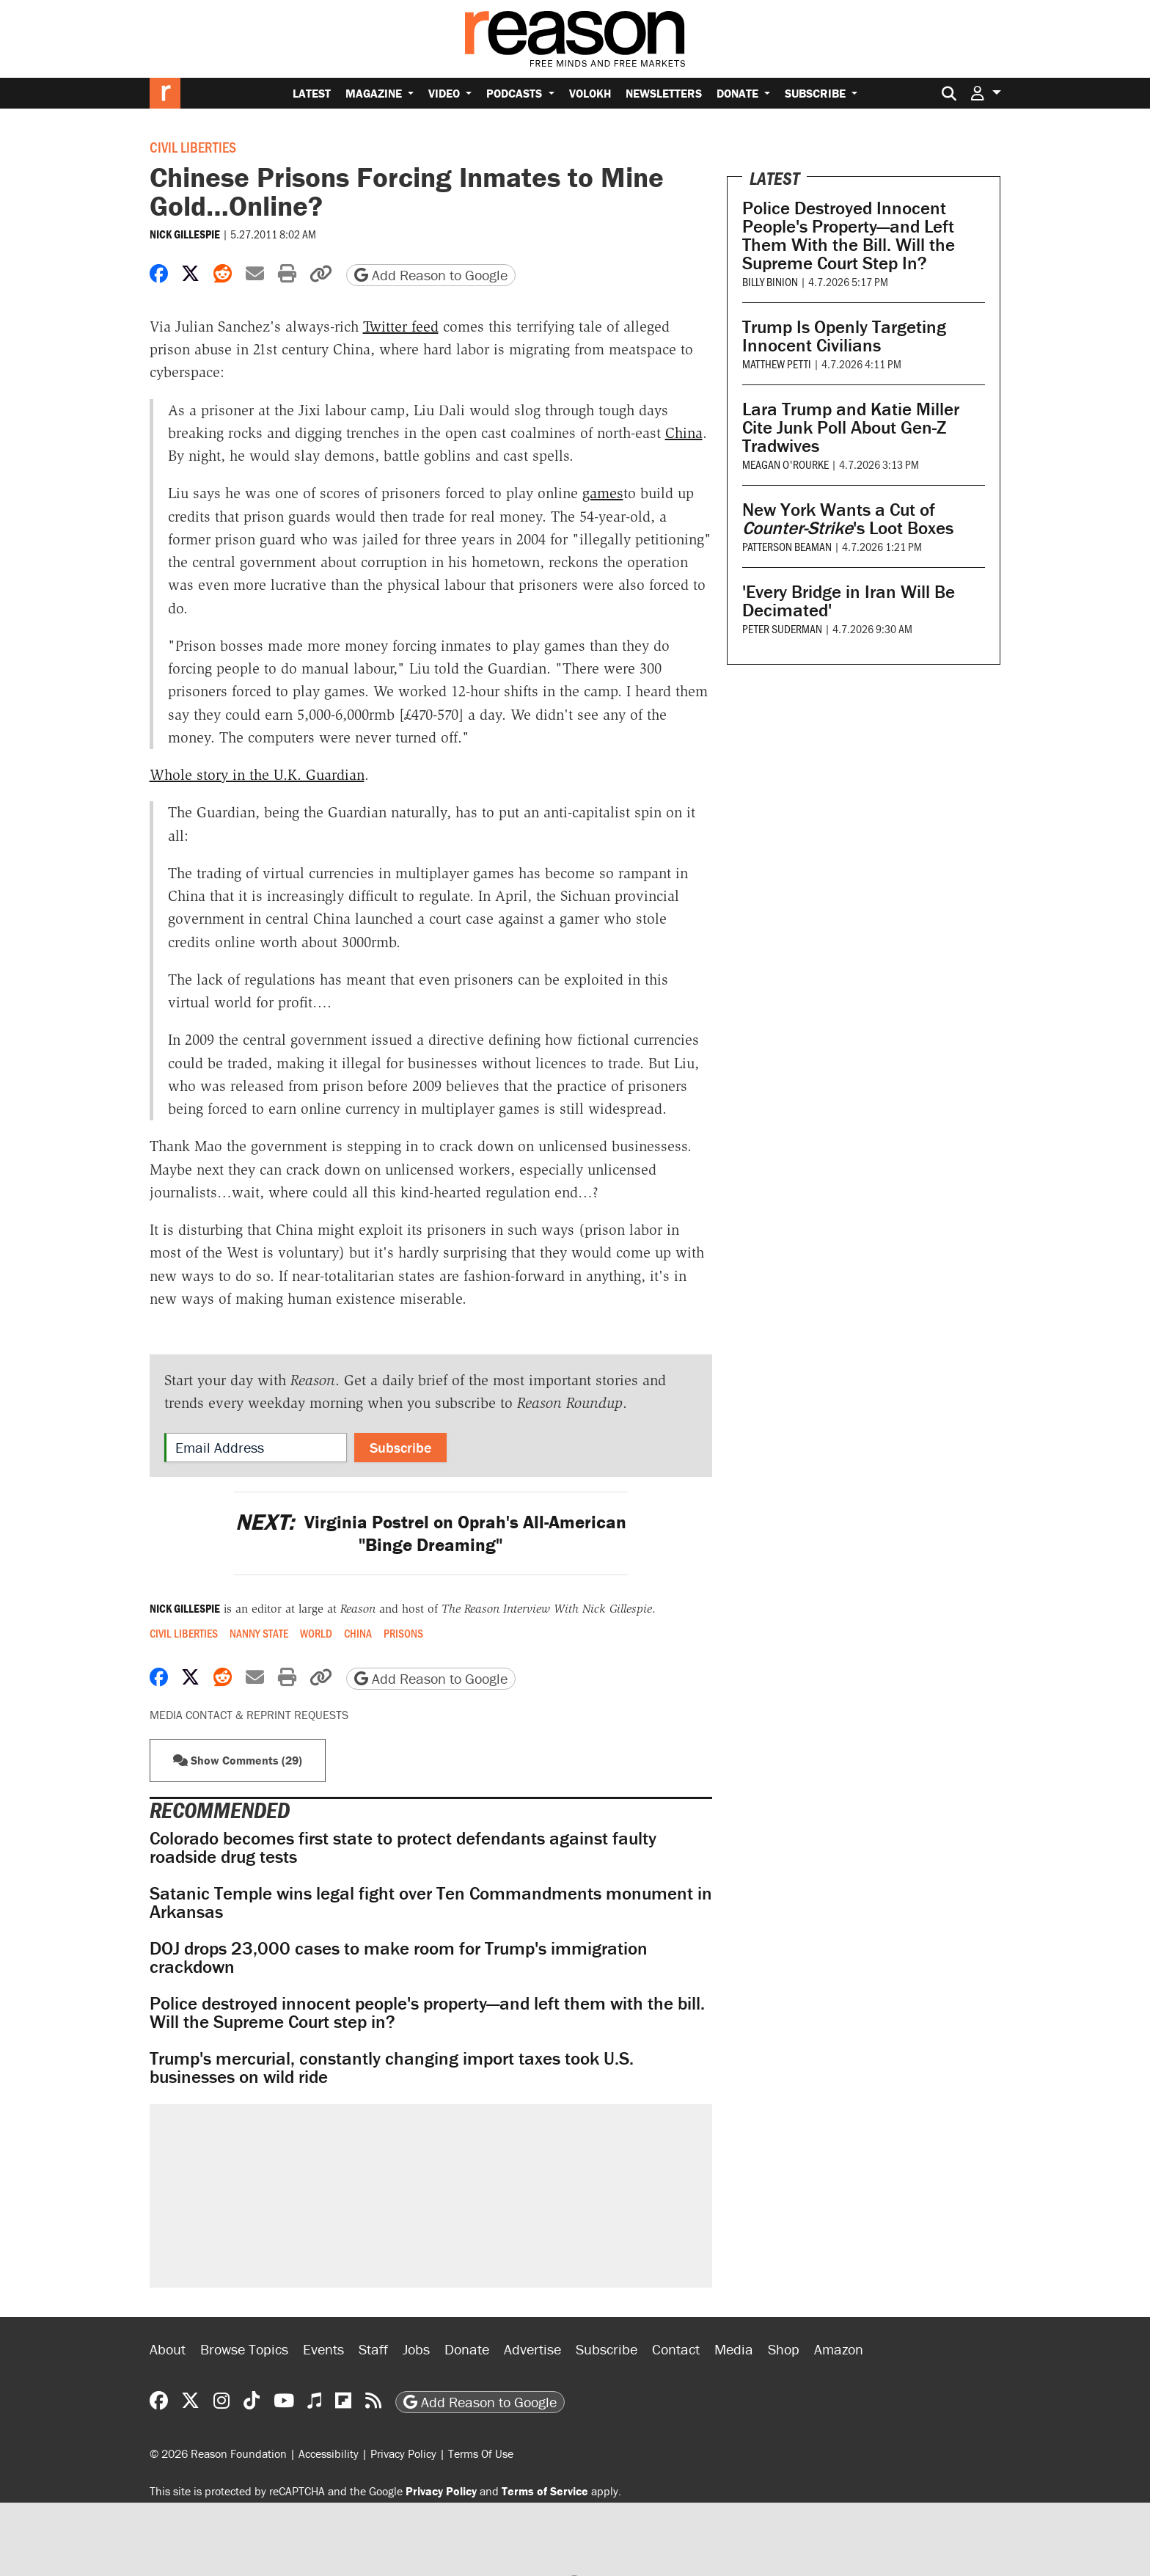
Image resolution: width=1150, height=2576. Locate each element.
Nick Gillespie (185, 234)
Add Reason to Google (431, 275)
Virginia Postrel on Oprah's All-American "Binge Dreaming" (430, 1533)
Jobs (416, 2349)
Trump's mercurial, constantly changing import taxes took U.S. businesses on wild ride (392, 2067)
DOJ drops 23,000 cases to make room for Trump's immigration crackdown (399, 1957)
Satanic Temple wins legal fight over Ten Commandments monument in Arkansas (431, 1902)
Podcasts (515, 93)
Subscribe (817, 93)
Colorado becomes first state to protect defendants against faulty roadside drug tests (403, 1847)
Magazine (375, 93)
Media (733, 2349)
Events (323, 2349)
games (602, 493)
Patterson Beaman (787, 546)
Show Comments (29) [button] (237, 1760)
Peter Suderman (782, 628)
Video (445, 93)
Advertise (532, 2349)
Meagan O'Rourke (785, 464)
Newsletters (664, 93)
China (684, 433)
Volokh (590, 93)
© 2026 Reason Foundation (218, 2453)
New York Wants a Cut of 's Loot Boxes (847, 518)
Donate (739, 93)
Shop (783, 2349)
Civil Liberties (193, 146)
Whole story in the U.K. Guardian (257, 775)
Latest (312, 93)
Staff (373, 2349)
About (168, 2349)
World (316, 1633)
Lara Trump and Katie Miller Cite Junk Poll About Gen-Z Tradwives (850, 427)
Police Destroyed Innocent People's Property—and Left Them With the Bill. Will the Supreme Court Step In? (848, 235)
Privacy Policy (403, 2453)
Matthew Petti (776, 363)
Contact (676, 2349)
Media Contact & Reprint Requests (249, 1714)
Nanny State (259, 1633)
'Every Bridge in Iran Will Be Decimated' (848, 600)
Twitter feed (401, 326)
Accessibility (329, 2453)
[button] (985, 92)
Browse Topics (244, 2349)
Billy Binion (770, 281)
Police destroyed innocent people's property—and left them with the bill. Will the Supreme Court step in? (427, 2012)
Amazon (838, 2349)
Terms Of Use (480, 2453)
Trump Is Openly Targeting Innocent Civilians (844, 336)
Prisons (403, 1633)
